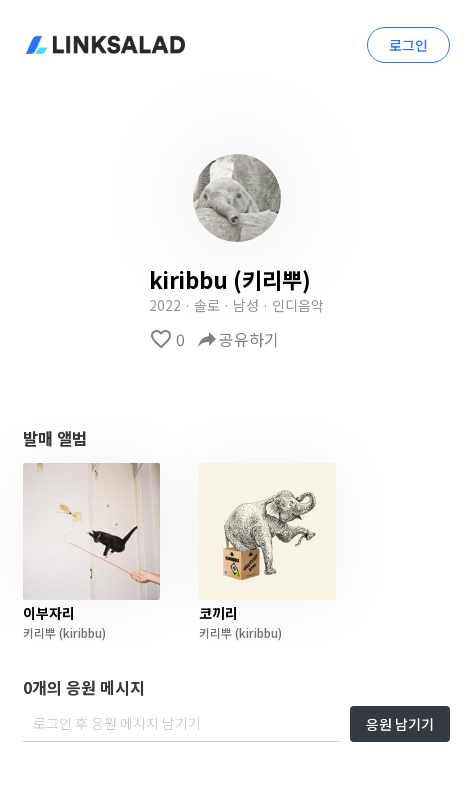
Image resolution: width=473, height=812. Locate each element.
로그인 (408, 45)
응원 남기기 (400, 724)
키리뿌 (39, 632)
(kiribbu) (81, 632)
